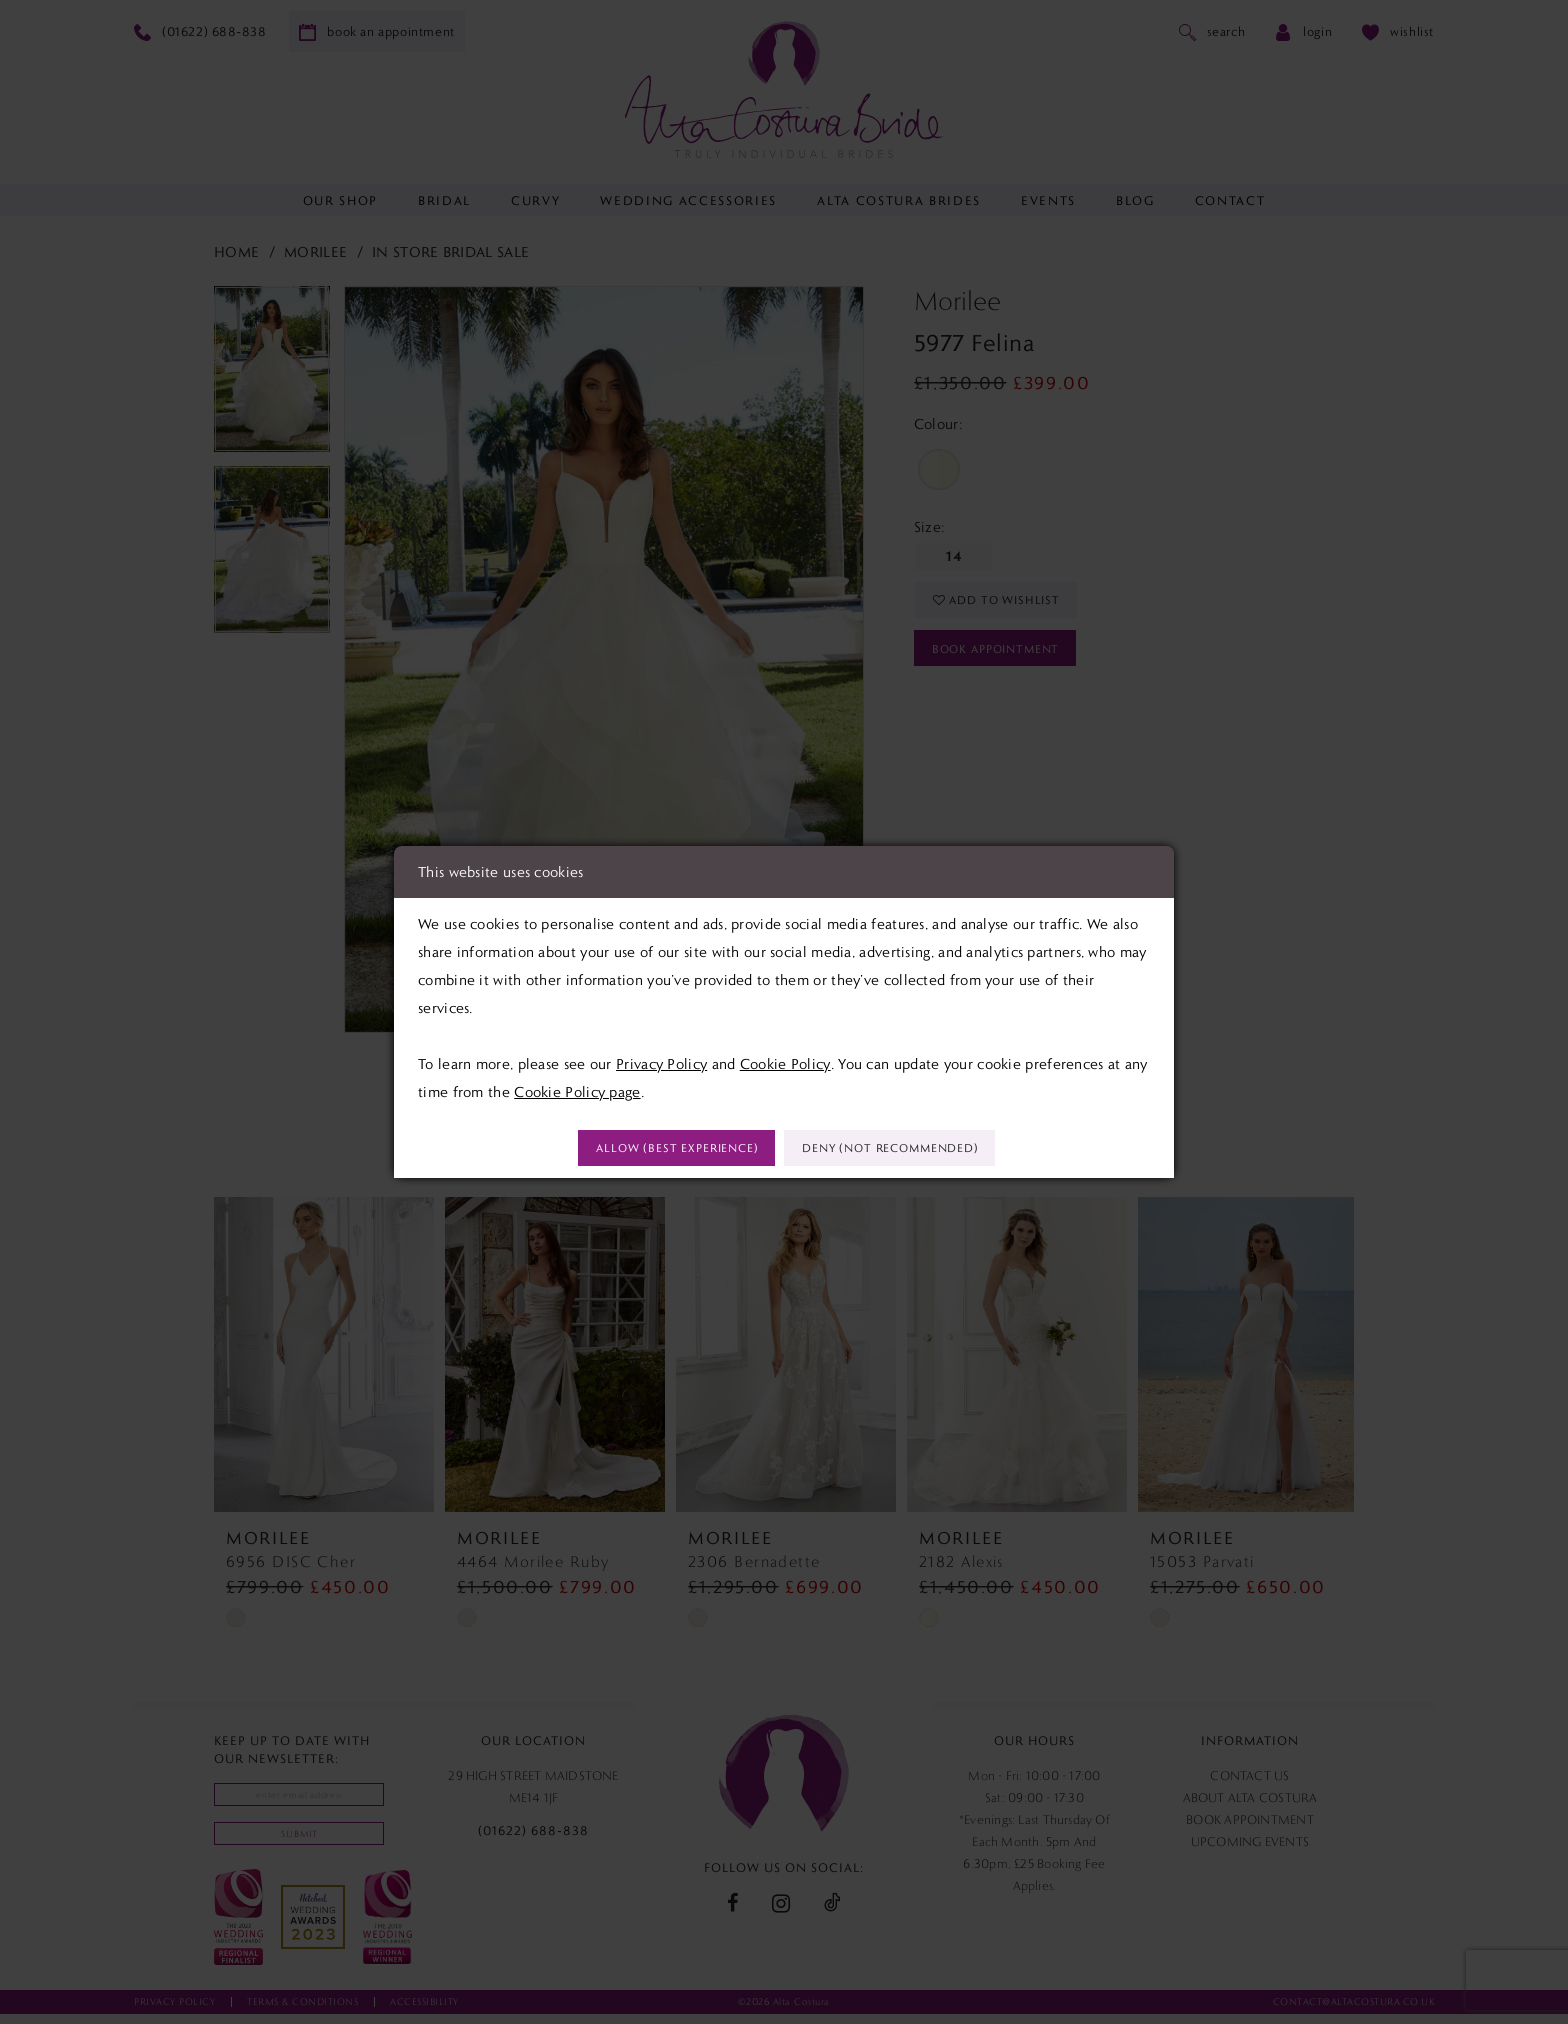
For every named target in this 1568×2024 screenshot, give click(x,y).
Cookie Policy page (577, 1089)
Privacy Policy (661, 1061)
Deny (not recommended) (909, 1149)
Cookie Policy (785, 1061)
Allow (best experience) (657, 1149)
